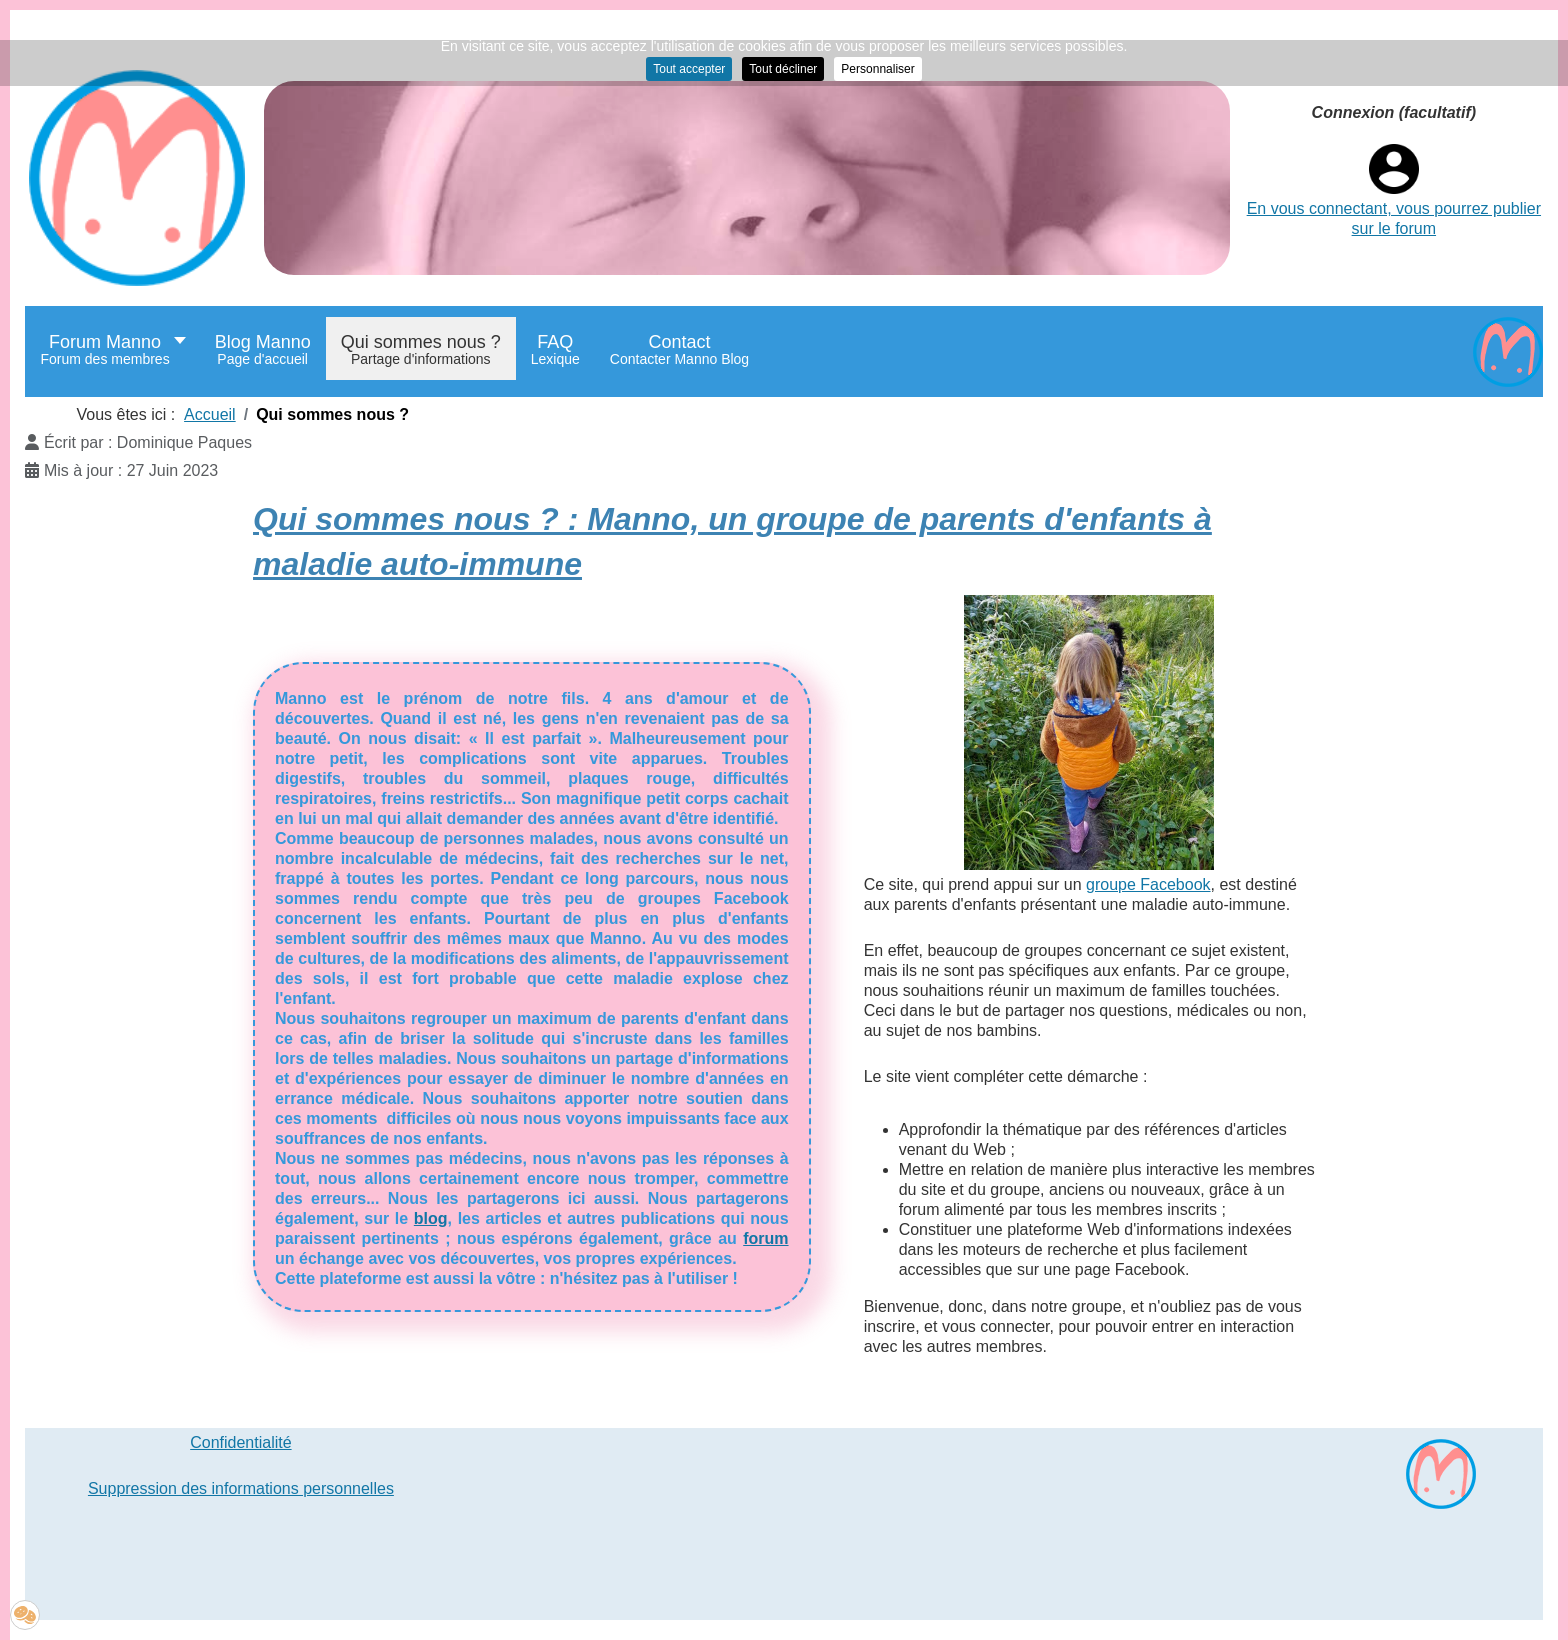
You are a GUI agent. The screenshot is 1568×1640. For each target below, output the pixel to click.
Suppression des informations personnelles (241, 1488)
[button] (25, 1615)
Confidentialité (240, 1442)
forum (765, 1238)
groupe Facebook (1148, 884)
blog (431, 1218)
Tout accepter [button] (689, 69)
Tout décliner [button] (783, 69)
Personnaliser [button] (877, 69)
